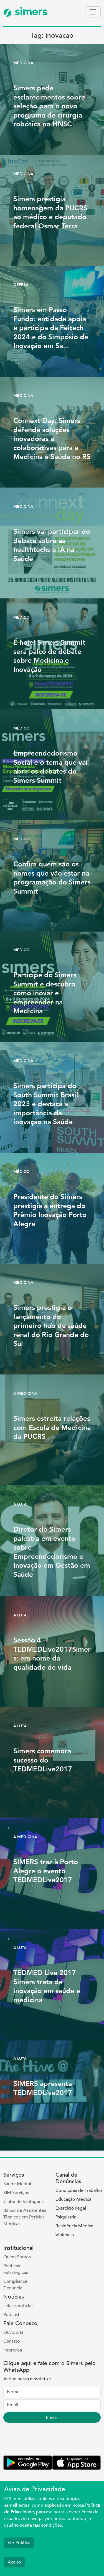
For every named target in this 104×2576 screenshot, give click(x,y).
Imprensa (12, 2350)
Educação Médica (73, 2199)
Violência (64, 2235)
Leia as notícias (18, 2306)
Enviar (52, 2417)
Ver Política (19, 2543)
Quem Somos (17, 2257)
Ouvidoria (13, 2332)
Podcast (11, 2315)
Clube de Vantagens (23, 2201)
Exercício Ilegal (70, 2208)
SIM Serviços (16, 2193)
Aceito (14, 2562)
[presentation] (45, 2440)
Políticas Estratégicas (15, 2269)
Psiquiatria (65, 2217)
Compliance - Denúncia (16, 2284)
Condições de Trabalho (78, 2190)
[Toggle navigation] (93, 11)
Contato (11, 2341)
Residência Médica (74, 2226)
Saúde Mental (17, 2184)
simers (25, 11)
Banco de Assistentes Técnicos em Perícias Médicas (24, 2217)
